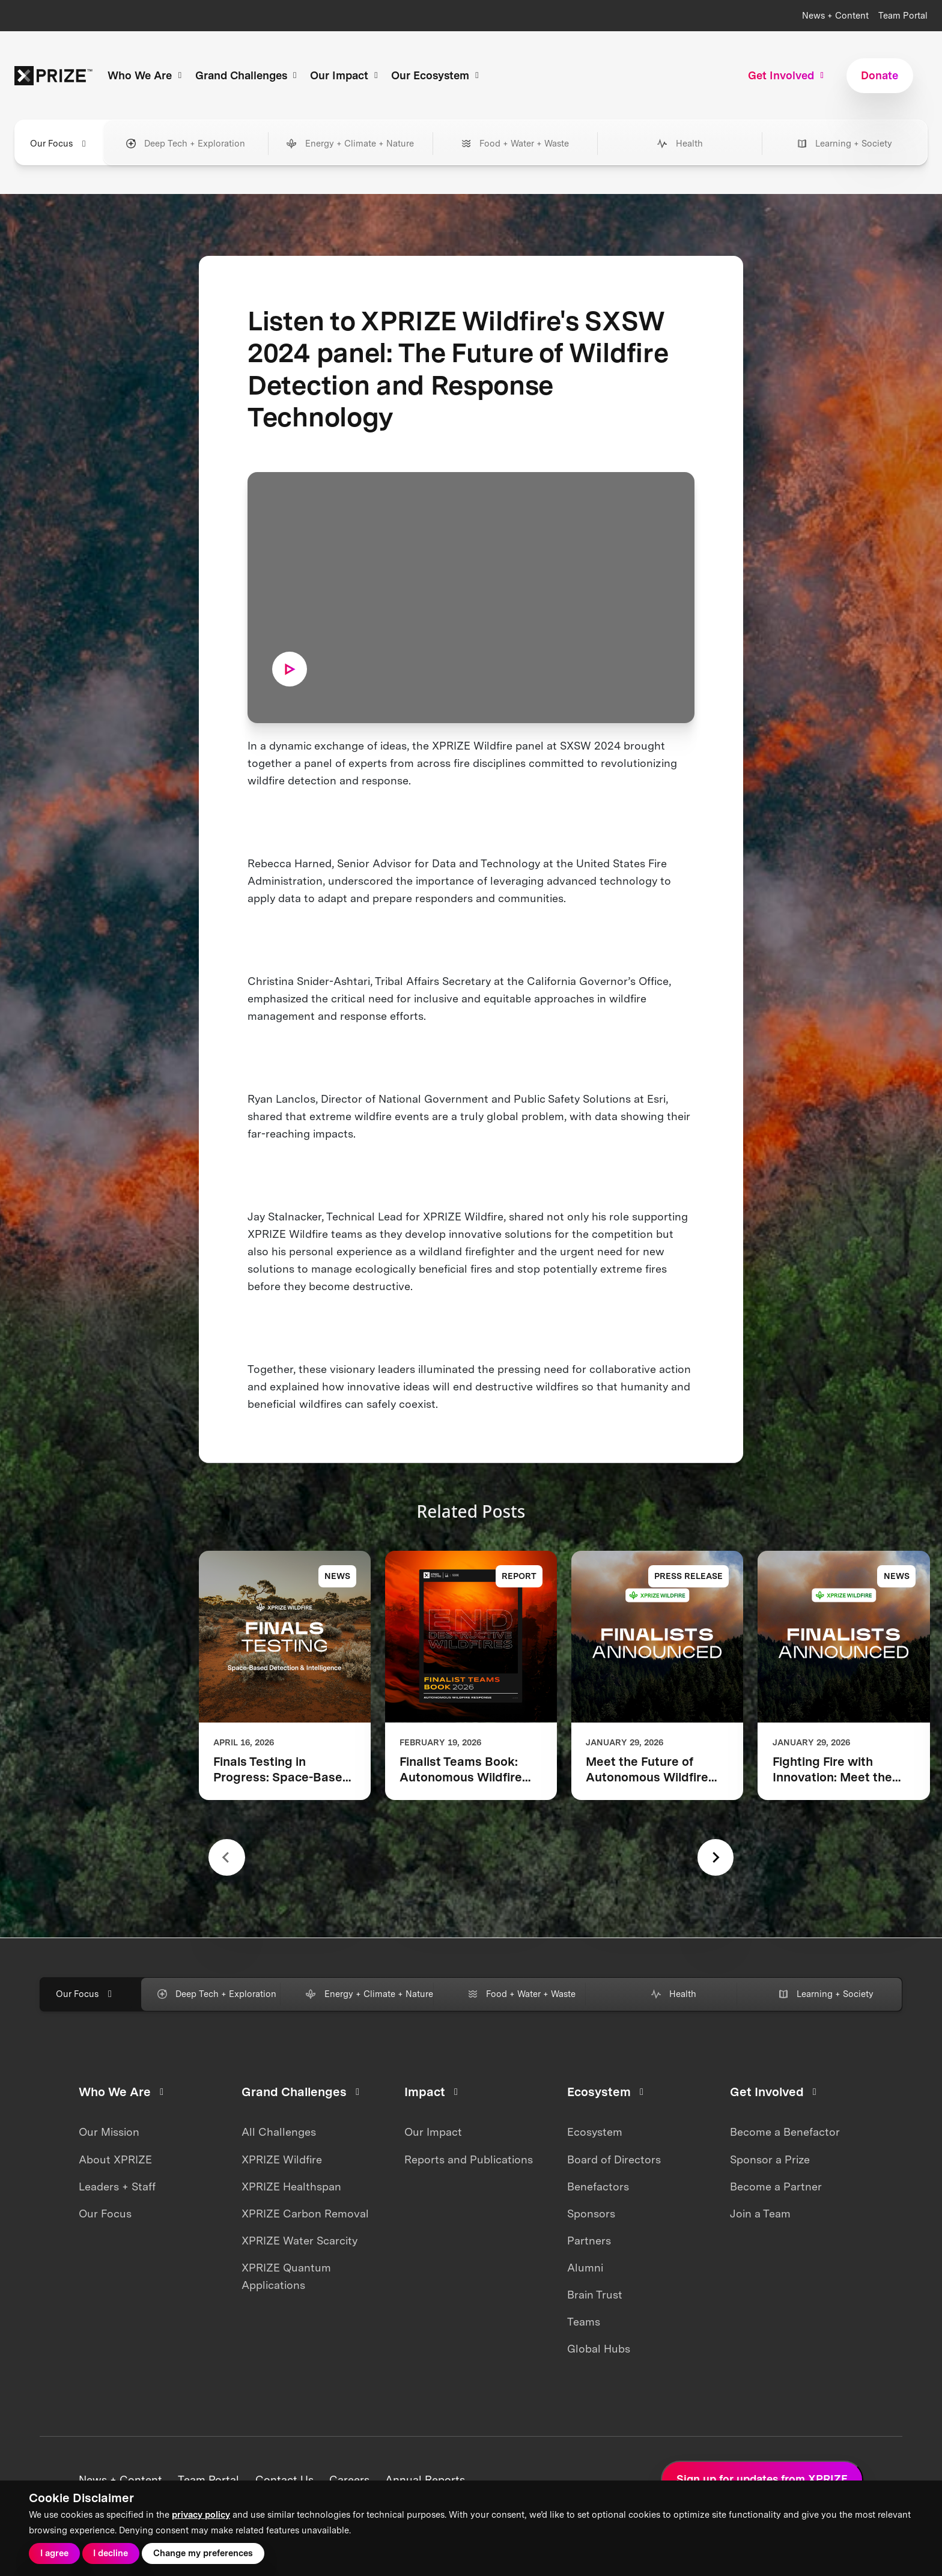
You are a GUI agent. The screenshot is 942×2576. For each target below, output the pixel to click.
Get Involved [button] (787, 75)
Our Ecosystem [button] (436, 75)
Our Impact (433, 2132)
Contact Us (284, 2479)
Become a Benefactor (785, 2132)
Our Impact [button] (345, 75)
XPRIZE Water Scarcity (299, 2240)
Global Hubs (598, 2348)
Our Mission (109, 2132)
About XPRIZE (115, 2159)
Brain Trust (594, 2294)
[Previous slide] (226, 1857)
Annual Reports (425, 2479)
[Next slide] (715, 1857)
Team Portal (903, 15)
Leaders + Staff (117, 2186)
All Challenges (279, 2132)
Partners (589, 2240)
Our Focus (105, 2213)
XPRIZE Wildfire (282, 2159)
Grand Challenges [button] (247, 75)
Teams (583, 2321)
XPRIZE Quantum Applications (286, 2276)
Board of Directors (614, 2159)
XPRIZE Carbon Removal (305, 2213)
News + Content (835, 15)
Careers (349, 2479)
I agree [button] (54, 2553)
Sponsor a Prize (770, 2159)
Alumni (585, 2267)
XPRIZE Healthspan (291, 2186)
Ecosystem (594, 2132)
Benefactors (598, 2186)
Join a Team (760, 2213)
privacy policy (201, 2514)
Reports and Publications (468, 2159)
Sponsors (591, 2213)
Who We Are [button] (146, 75)
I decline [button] (110, 2553)
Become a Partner (776, 2186)
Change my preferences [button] (203, 2553)
